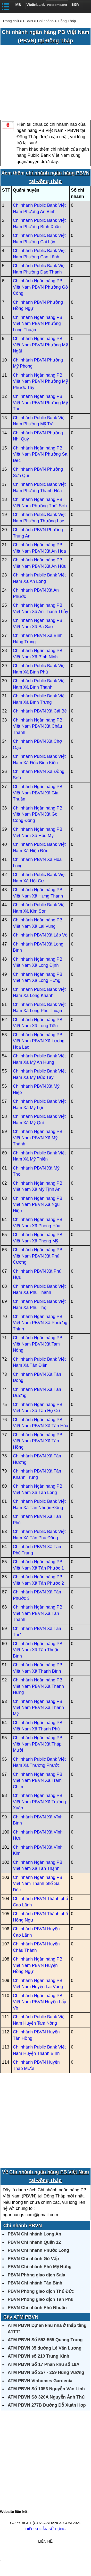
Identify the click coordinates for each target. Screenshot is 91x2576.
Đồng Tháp (67, 21)
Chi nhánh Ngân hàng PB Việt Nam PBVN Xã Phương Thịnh (40, 1343)
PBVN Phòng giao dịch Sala (36, 2295)
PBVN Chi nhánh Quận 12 (34, 2262)
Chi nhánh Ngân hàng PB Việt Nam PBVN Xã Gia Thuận (37, 813)
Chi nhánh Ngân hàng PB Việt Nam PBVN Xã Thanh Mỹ (38, 1728)
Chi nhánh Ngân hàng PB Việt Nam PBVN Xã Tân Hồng (37, 1461)
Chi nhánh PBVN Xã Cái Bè (40, 731)
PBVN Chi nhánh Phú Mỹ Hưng (40, 2287)
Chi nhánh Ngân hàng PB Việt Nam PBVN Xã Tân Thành (37, 1634)
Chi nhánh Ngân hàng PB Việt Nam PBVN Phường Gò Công (40, 307)
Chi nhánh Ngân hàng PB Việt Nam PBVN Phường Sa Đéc (40, 474)
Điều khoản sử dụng (45, 2549)
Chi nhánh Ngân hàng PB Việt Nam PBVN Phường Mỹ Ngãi (40, 365)
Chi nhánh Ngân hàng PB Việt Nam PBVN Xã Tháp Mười (37, 1764)
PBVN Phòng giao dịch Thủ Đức (41, 2311)
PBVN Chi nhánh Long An (34, 2254)
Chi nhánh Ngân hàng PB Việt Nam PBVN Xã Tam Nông (37, 1364)
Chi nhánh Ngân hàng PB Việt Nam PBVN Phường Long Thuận (37, 344)
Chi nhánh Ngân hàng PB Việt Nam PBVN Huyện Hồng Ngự (37, 1986)
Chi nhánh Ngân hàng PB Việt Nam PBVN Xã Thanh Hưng (38, 1707)
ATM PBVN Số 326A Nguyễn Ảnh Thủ (46, 2417)
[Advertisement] (45, 93)
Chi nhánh (45, 21)
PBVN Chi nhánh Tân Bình (35, 2303)
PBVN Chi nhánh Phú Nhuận (37, 2328)
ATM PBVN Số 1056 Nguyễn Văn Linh (46, 2409)
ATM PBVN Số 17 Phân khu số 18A (44, 2384)
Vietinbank (35, 4)
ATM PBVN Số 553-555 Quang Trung (45, 2360)
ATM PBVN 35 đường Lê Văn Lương (45, 2368)
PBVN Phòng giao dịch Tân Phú (41, 2320)
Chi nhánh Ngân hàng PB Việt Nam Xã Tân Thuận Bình (37, 1670)
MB (18, 4)
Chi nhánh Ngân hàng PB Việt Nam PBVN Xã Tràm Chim (37, 1801)
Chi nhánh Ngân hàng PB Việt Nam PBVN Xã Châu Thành (37, 746)
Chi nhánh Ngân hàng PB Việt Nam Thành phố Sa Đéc (37, 1904)
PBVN (28, 21)
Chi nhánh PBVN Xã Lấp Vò (40, 955)
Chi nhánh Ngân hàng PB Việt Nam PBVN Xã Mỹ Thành (37, 1158)
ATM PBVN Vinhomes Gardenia (40, 2401)
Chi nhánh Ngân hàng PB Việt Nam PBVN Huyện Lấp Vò (39, 2022)
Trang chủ (10, 21)
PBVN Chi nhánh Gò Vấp (33, 2279)
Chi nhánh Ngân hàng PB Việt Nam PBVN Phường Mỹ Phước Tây (40, 401)
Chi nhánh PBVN (22, 2246)
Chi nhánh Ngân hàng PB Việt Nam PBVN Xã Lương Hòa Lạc (39, 1061)
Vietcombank (57, 5)
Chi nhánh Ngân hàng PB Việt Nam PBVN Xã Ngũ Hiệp (37, 1225)
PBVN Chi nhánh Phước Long (38, 2271)
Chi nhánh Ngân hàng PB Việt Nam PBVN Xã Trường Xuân (39, 1822)
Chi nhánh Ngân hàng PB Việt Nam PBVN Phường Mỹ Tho (40, 423)
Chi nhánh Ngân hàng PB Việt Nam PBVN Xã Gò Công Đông (37, 834)
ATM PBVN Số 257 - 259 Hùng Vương (46, 2393)
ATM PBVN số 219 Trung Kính (38, 2376)
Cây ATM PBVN (20, 2337)
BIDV (75, 4)
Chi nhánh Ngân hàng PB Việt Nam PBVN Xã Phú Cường (37, 1276)
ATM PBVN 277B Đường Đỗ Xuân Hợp (47, 2425)
